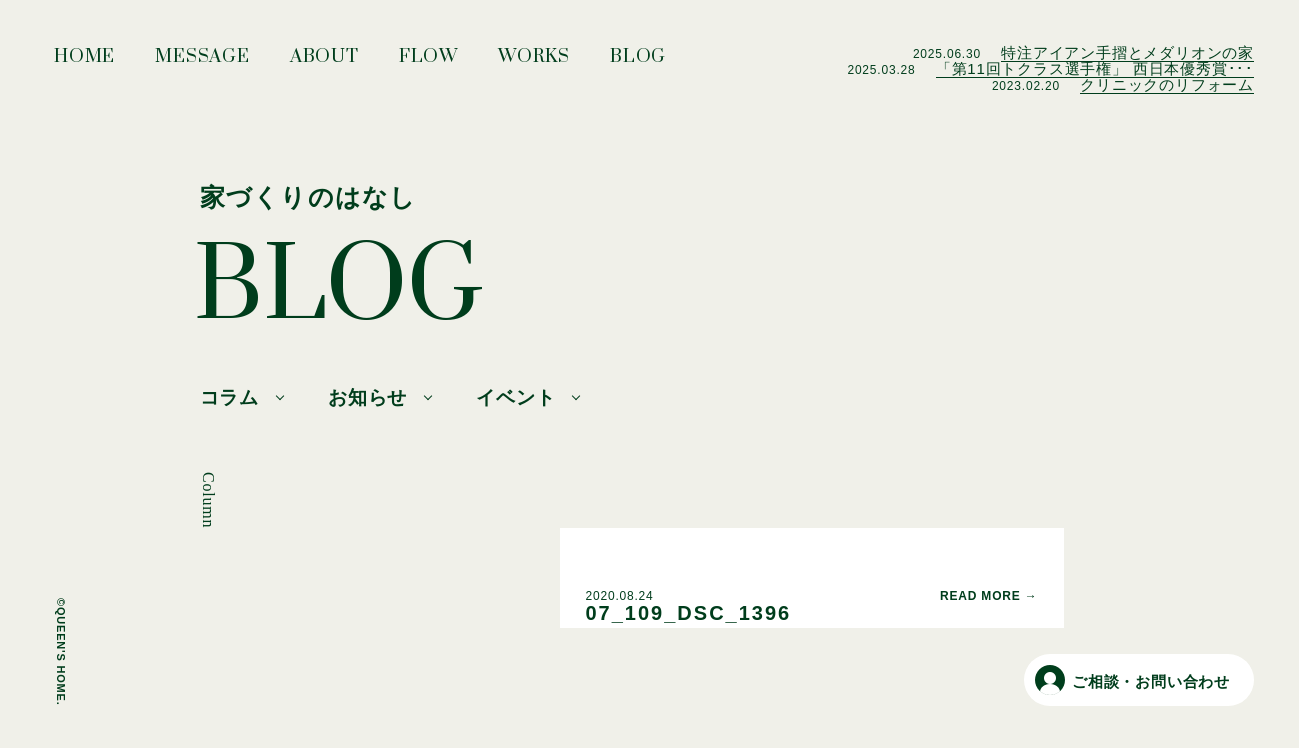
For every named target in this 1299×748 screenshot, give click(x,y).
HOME (84, 62)
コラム (229, 397)
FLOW (428, 62)
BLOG (638, 62)
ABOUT (324, 62)
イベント (515, 397)
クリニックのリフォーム (1167, 84)
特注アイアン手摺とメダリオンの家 (1127, 52)
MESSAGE (202, 62)
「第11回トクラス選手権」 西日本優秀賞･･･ (1095, 68)
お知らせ (367, 397)
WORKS (534, 62)
